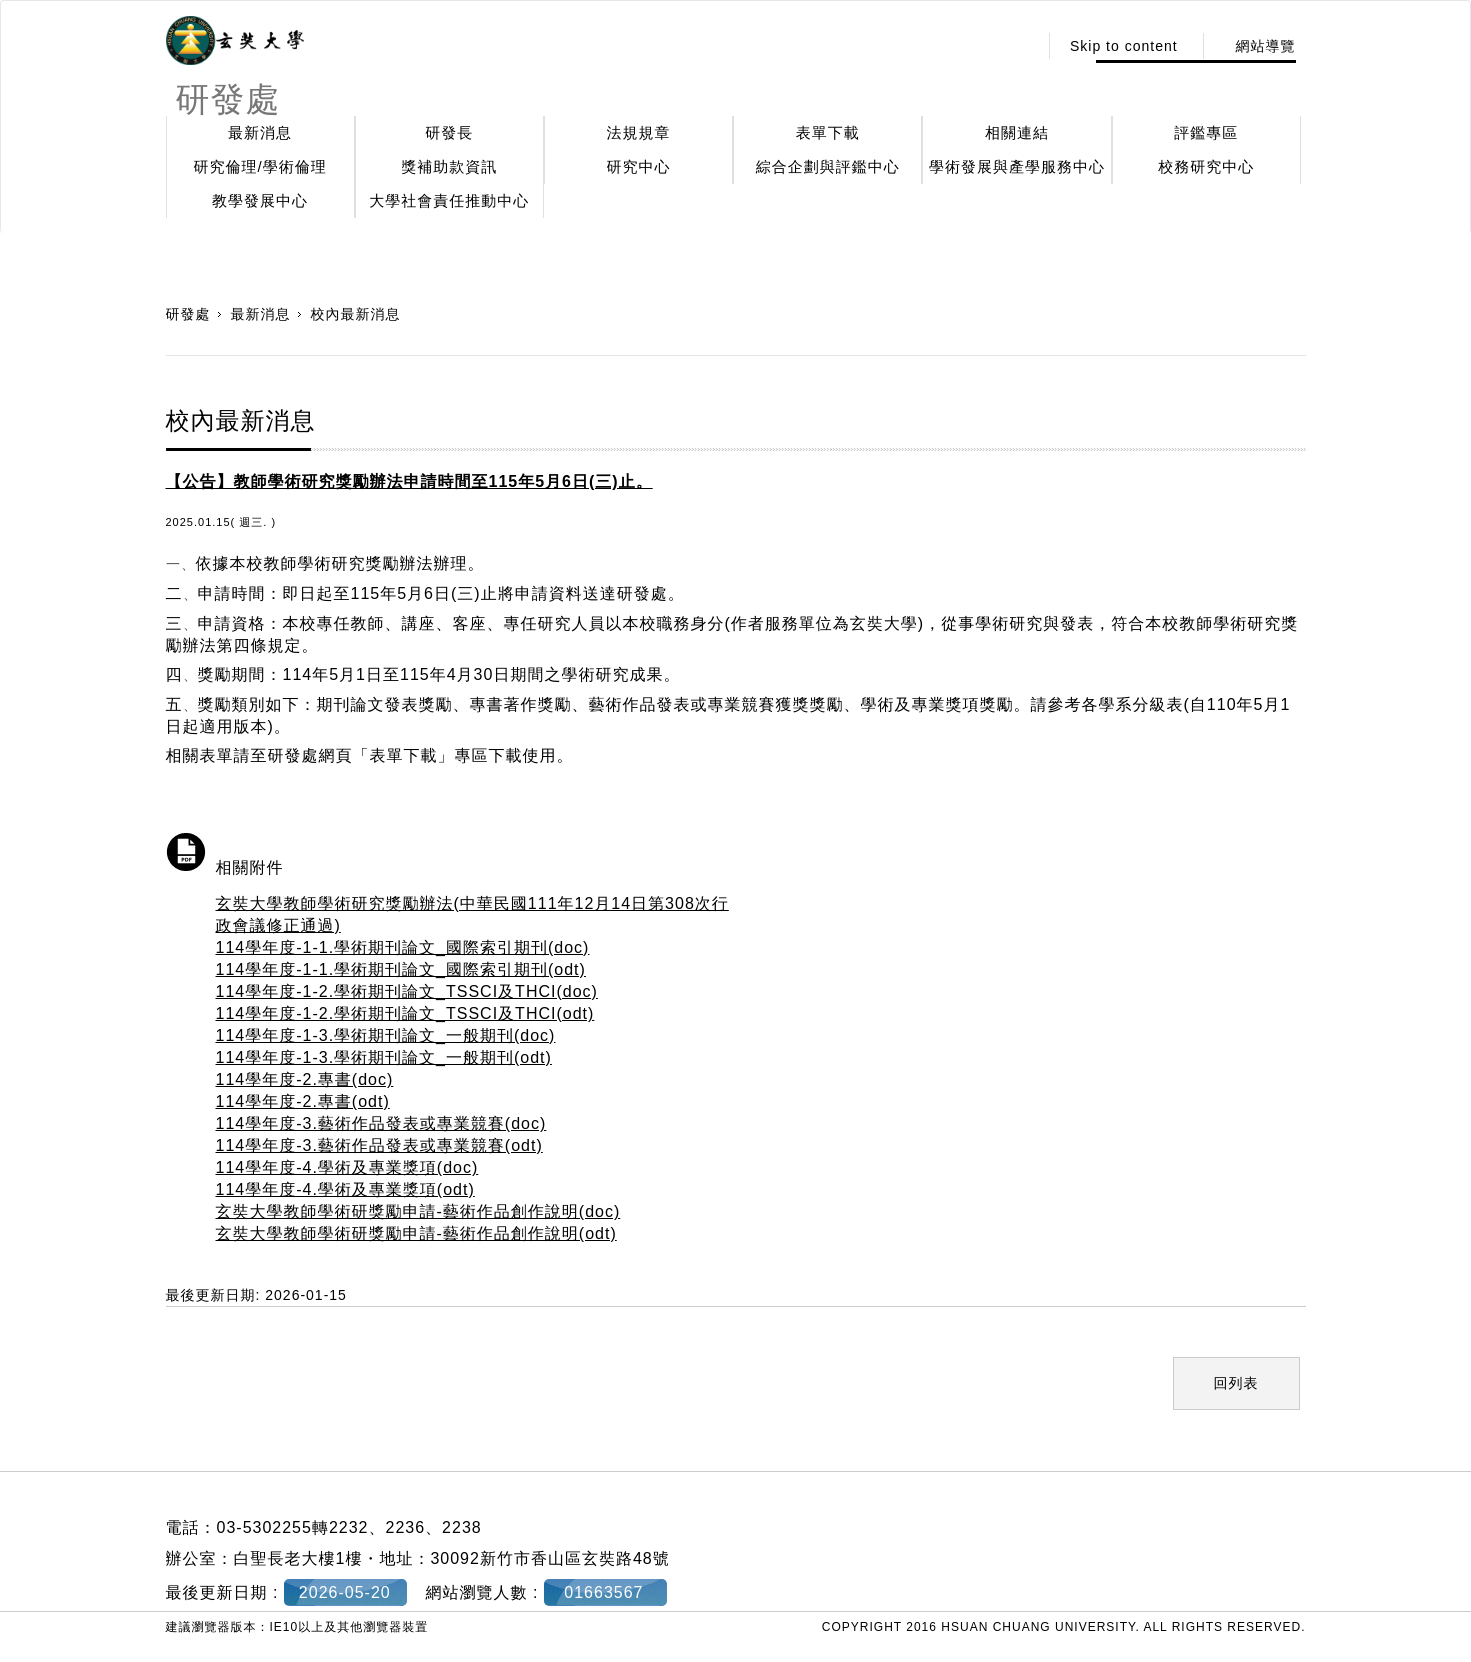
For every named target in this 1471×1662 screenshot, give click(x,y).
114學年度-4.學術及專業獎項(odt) (345, 1189)
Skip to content (1124, 46)
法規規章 (639, 132)
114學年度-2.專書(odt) (303, 1101)
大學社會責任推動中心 (449, 200)
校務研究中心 (1206, 166)
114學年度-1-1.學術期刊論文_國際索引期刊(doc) (403, 947)
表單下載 (828, 132)
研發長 (449, 132)
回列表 (1236, 1383)
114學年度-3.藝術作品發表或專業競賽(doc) (381, 1123)
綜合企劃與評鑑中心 (828, 166)
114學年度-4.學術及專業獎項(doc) (347, 1167)
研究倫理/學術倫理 (260, 166)
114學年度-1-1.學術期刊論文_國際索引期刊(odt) (401, 969)
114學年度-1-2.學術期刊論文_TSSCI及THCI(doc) (407, 991)
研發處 (188, 314)
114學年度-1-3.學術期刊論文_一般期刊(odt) (384, 1057)
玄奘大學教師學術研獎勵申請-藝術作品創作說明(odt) (416, 1233)
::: (1016, 46)
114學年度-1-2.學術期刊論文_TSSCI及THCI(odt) (405, 1013)
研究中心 (639, 166)
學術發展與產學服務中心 (1017, 166)
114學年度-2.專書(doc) (305, 1079)
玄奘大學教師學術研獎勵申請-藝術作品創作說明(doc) (418, 1211)
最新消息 (260, 132)
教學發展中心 (260, 200)
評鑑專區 (1206, 132)
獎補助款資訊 (449, 166)
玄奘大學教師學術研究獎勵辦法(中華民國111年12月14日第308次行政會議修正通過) (472, 914)
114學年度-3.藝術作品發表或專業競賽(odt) (379, 1145)
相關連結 (1017, 132)
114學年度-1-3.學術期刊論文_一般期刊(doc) (386, 1035)
